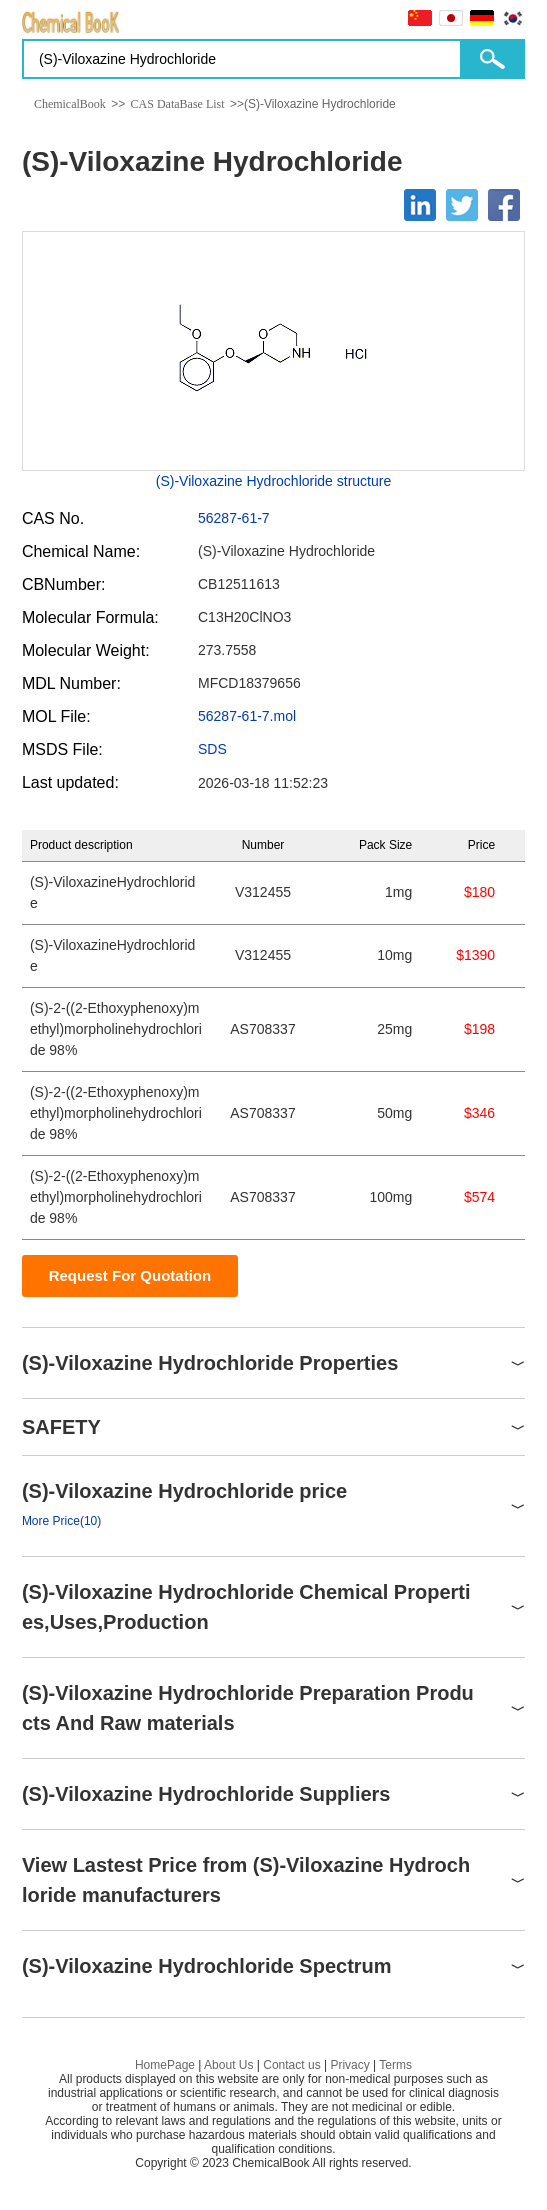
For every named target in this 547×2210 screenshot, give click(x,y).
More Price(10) (61, 1521)
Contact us (291, 2065)
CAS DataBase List (178, 104)
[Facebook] (504, 205)
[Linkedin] (420, 205)
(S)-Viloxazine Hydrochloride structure (274, 481)
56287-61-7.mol (247, 716)
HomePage (165, 2065)
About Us (228, 2065)
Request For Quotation (130, 1275)
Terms (395, 2065)
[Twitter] (462, 205)
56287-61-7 (234, 518)
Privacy (349, 2065)
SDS (212, 749)
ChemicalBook (70, 104)
